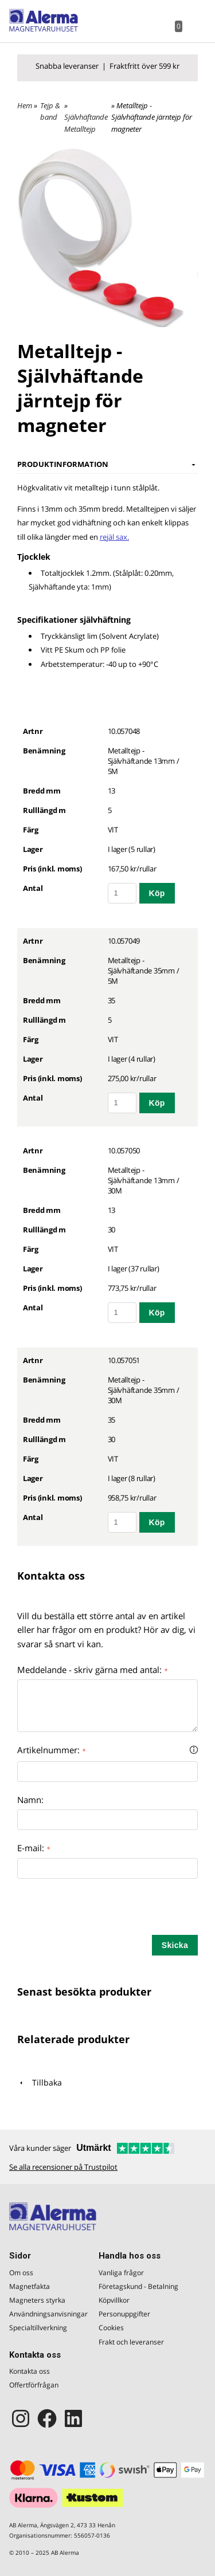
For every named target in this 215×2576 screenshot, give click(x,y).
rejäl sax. (114, 537)
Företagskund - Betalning (138, 2286)
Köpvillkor (114, 2300)
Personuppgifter (124, 2314)
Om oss (21, 2272)
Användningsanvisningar (44, 2314)
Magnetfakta (29, 2286)
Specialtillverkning (38, 2327)
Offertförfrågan (33, 2385)
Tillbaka (39, 2082)
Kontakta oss (29, 2371)
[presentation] (104, 1912)
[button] (194, 1749)
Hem (24, 105)
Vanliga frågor (121, 2272)
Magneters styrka (37, 2300)
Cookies (111, 2327)
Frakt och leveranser (131, 2342)
